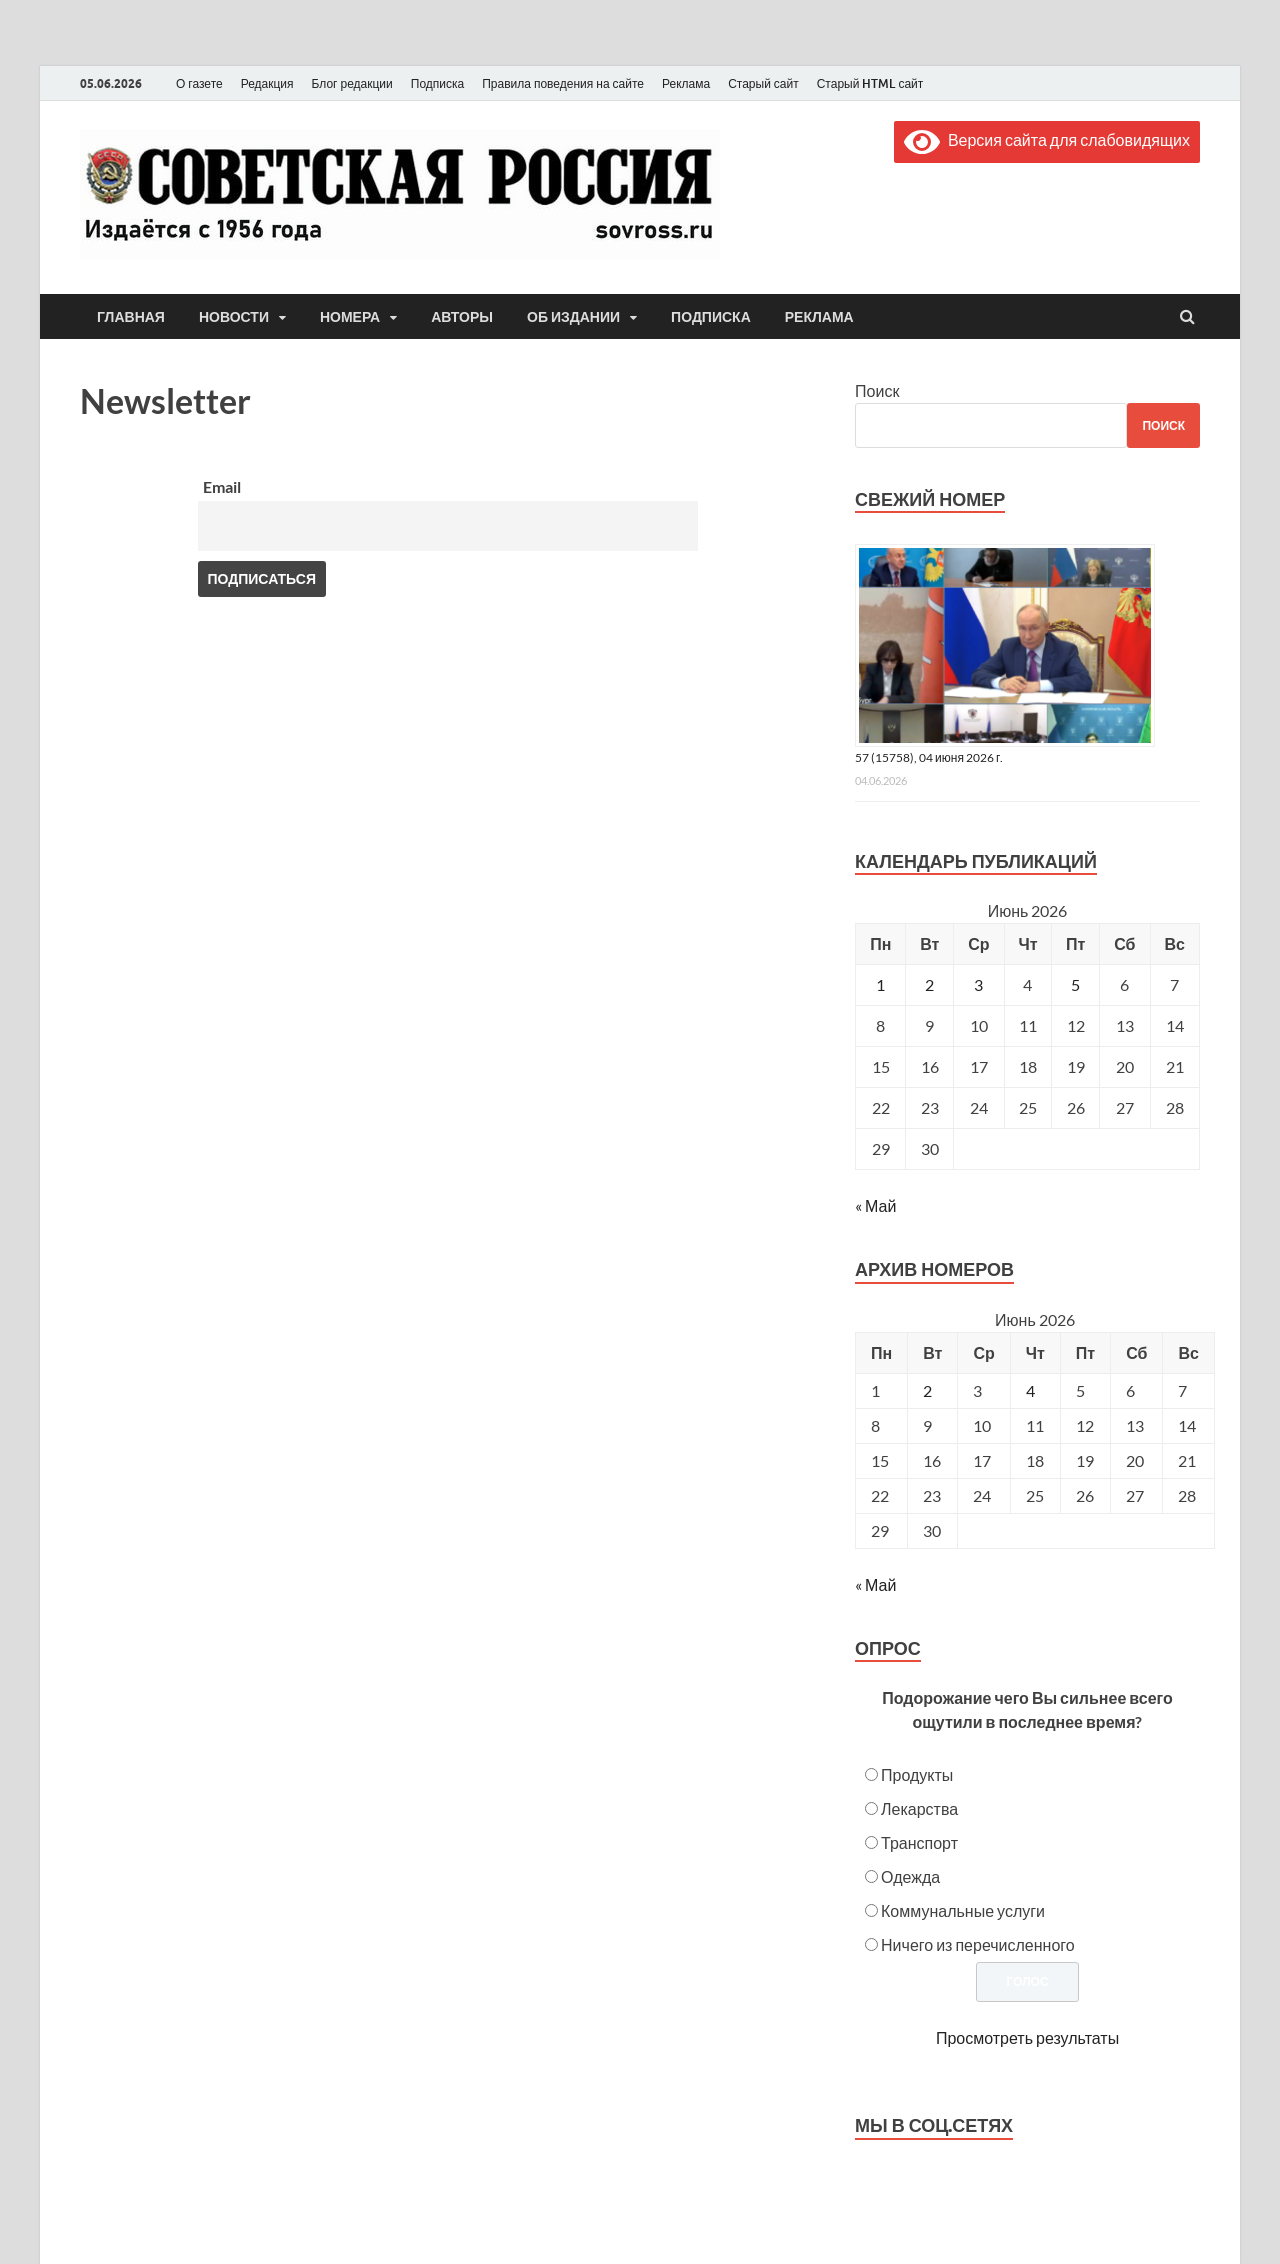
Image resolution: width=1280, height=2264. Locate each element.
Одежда (910, 1876)
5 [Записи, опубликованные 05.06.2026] (1075, 984)
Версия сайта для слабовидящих (1047, 139)
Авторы (462, 317)
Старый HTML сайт (870, 83)
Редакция (267, 83)
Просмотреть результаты (1027, 2037)
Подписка (437, 83)
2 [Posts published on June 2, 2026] (927, 1390)
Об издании (573, 317)
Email (222, 486)
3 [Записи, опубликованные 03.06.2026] (978, 984)
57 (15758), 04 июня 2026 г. (929, 757)
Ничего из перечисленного (978, 1944)
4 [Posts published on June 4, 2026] (1030, 1390)
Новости (234, 317)
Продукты (917, 1774)
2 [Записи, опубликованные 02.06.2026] (929, 984)
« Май (875, 1205)
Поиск (877, 390)
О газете (199, 83)
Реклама (686, 83)
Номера (350, 317)
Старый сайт (763, 83)
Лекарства (919, 1808)
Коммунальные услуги (963, 1910)
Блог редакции (352, 83)
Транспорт (919, 1842)
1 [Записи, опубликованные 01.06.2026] (880, 984)
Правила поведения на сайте (563, 83)
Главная (131, 317)
